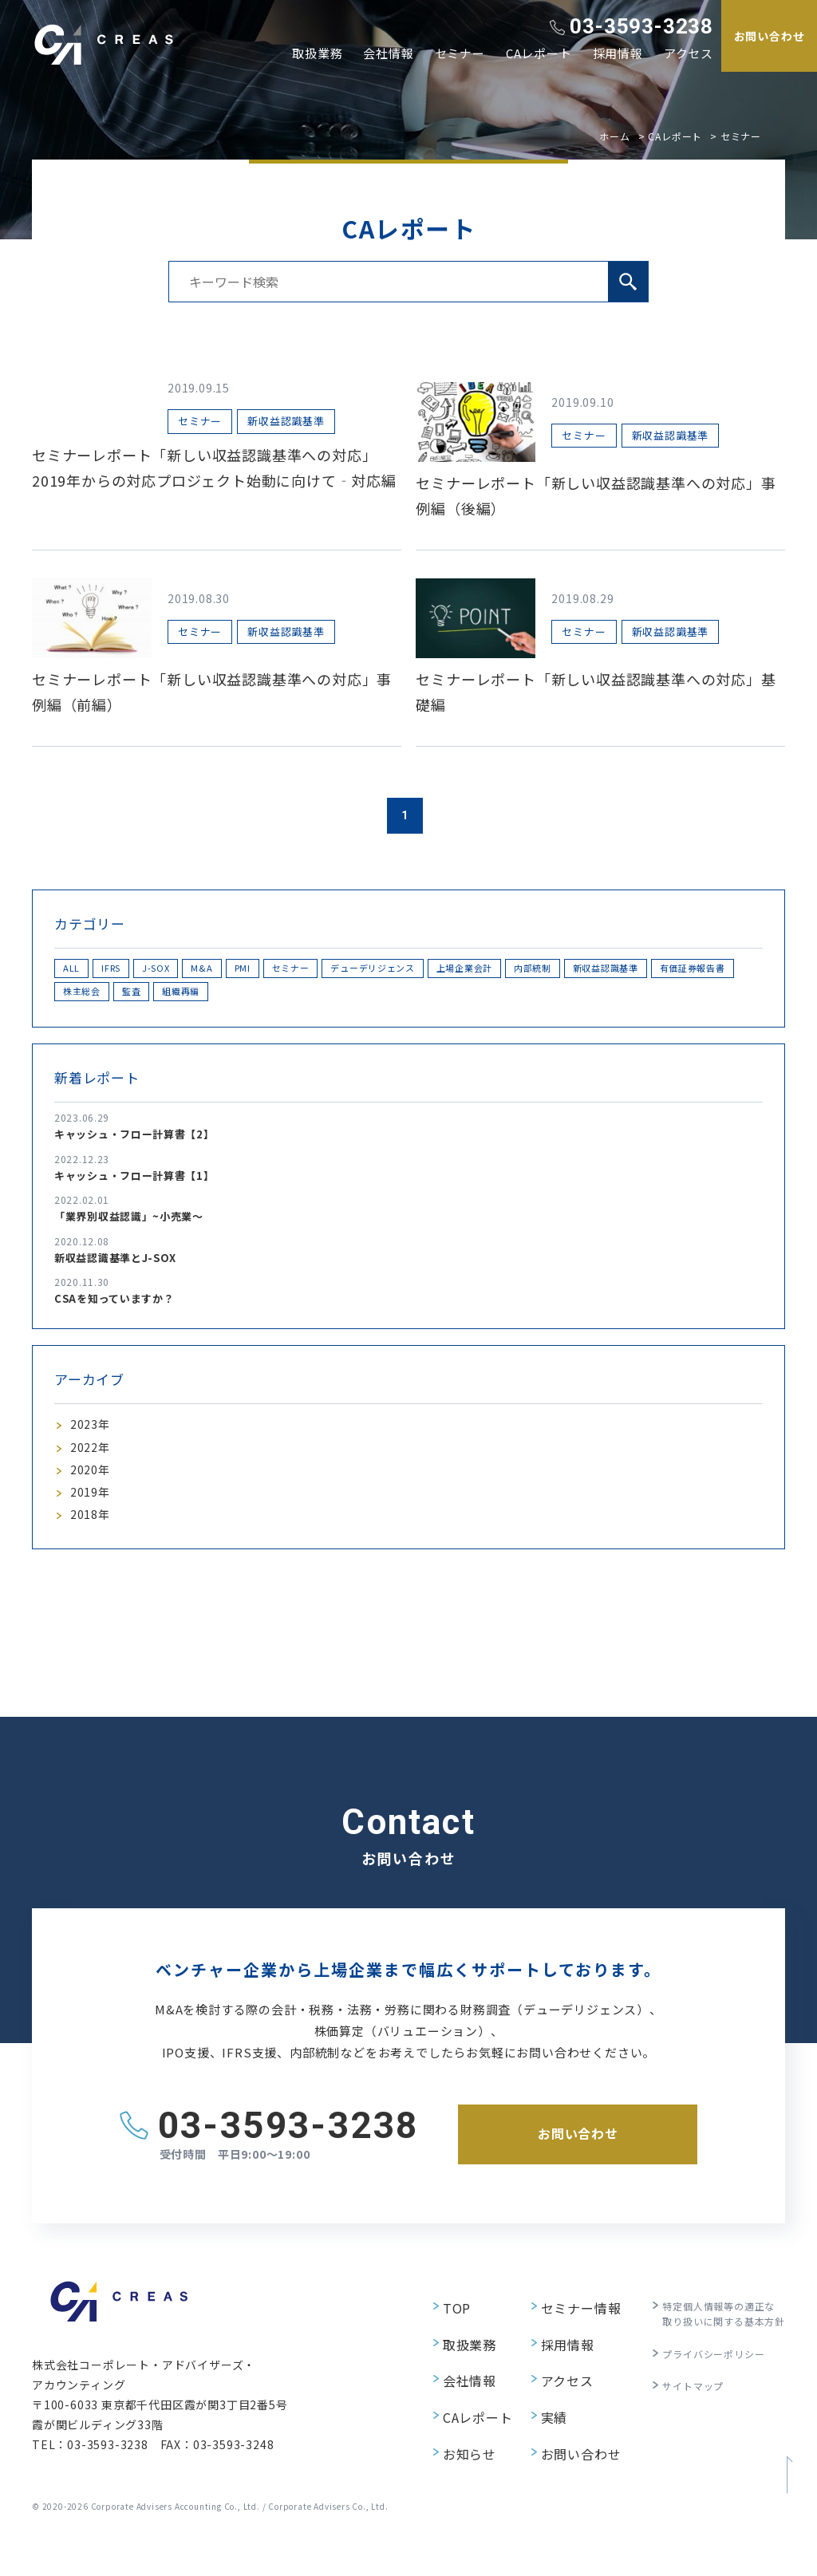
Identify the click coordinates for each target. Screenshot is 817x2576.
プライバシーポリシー (702, 2381)
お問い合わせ (562, 2451)
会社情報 (388, 53)
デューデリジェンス (507, 970)
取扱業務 (317, 53)
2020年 (92, 1488)
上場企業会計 (627, 970)
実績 (537, 2422)
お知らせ (449, 2451)
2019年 (92, 1515)
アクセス (688, 53)
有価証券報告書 (224, 998)
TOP (437, 2336)
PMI (329, 970)
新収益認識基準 (109, 998)
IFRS (139, 970)
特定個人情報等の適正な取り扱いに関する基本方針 (714, 2344)
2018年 (92, 1542)
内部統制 (720, 970)
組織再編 (463, 998)
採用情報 (618, 53)
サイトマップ (678, 2410)
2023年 (92, 1435)
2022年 (92, 1462)
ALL (80, 970)
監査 (392, 998)
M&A (270, 970)
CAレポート (539, 53)
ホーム (614, 136)
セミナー (460, 53)
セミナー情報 (562, 2336)
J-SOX (205, 970)
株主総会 (322, 998)
